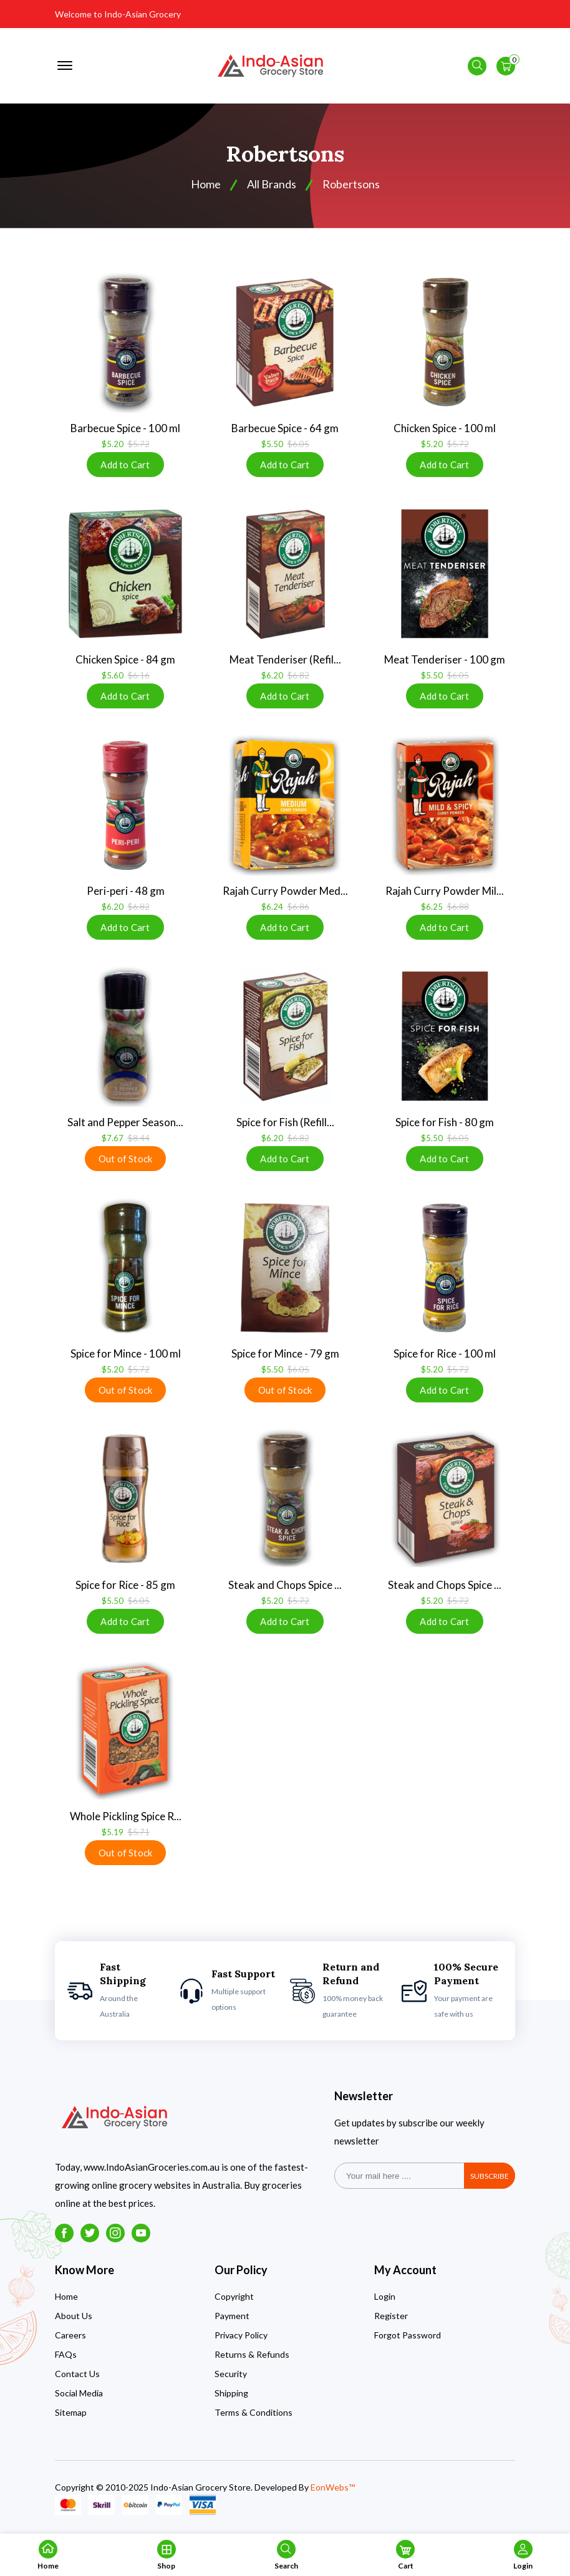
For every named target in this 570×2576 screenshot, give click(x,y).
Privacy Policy (241, 2335)
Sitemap (71, 2412)
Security (231, 2373)
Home (66, 2296)
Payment (232, 2315)
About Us (73, 2315)
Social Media (79, 2393)
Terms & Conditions (253, 2412)
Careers (70, 2335)
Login (384, 2296)
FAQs (66, 2354)
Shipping (231, 2393)
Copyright (234, 2296)
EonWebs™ (333, 2487)
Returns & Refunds (252, 2354)
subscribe (489, 2176)
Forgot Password (407, 2335)
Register (391, 2315)
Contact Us (77, 2373)
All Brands (271, 184)
